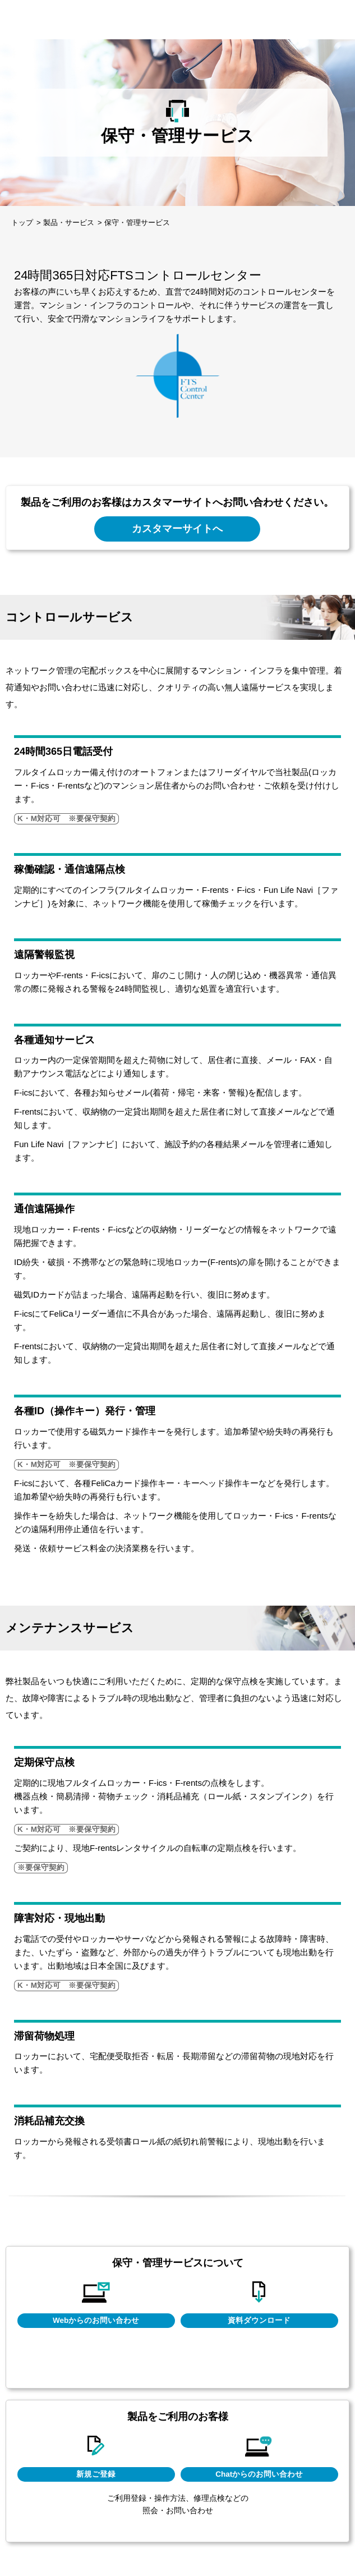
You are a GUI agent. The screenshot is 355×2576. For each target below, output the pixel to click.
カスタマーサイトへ (177, 528)
